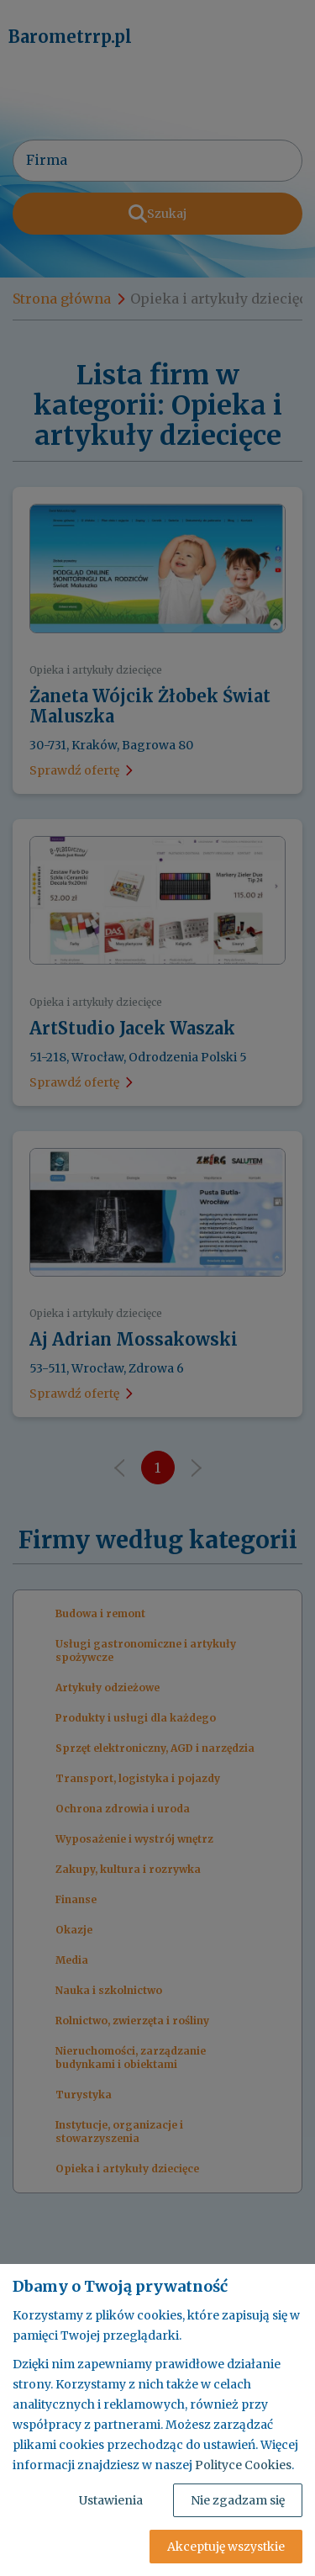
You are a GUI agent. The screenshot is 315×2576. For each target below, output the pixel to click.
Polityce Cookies (243, 2465)
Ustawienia (111, 2500)
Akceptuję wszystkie (226, 2546)
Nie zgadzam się (238, 2500)
